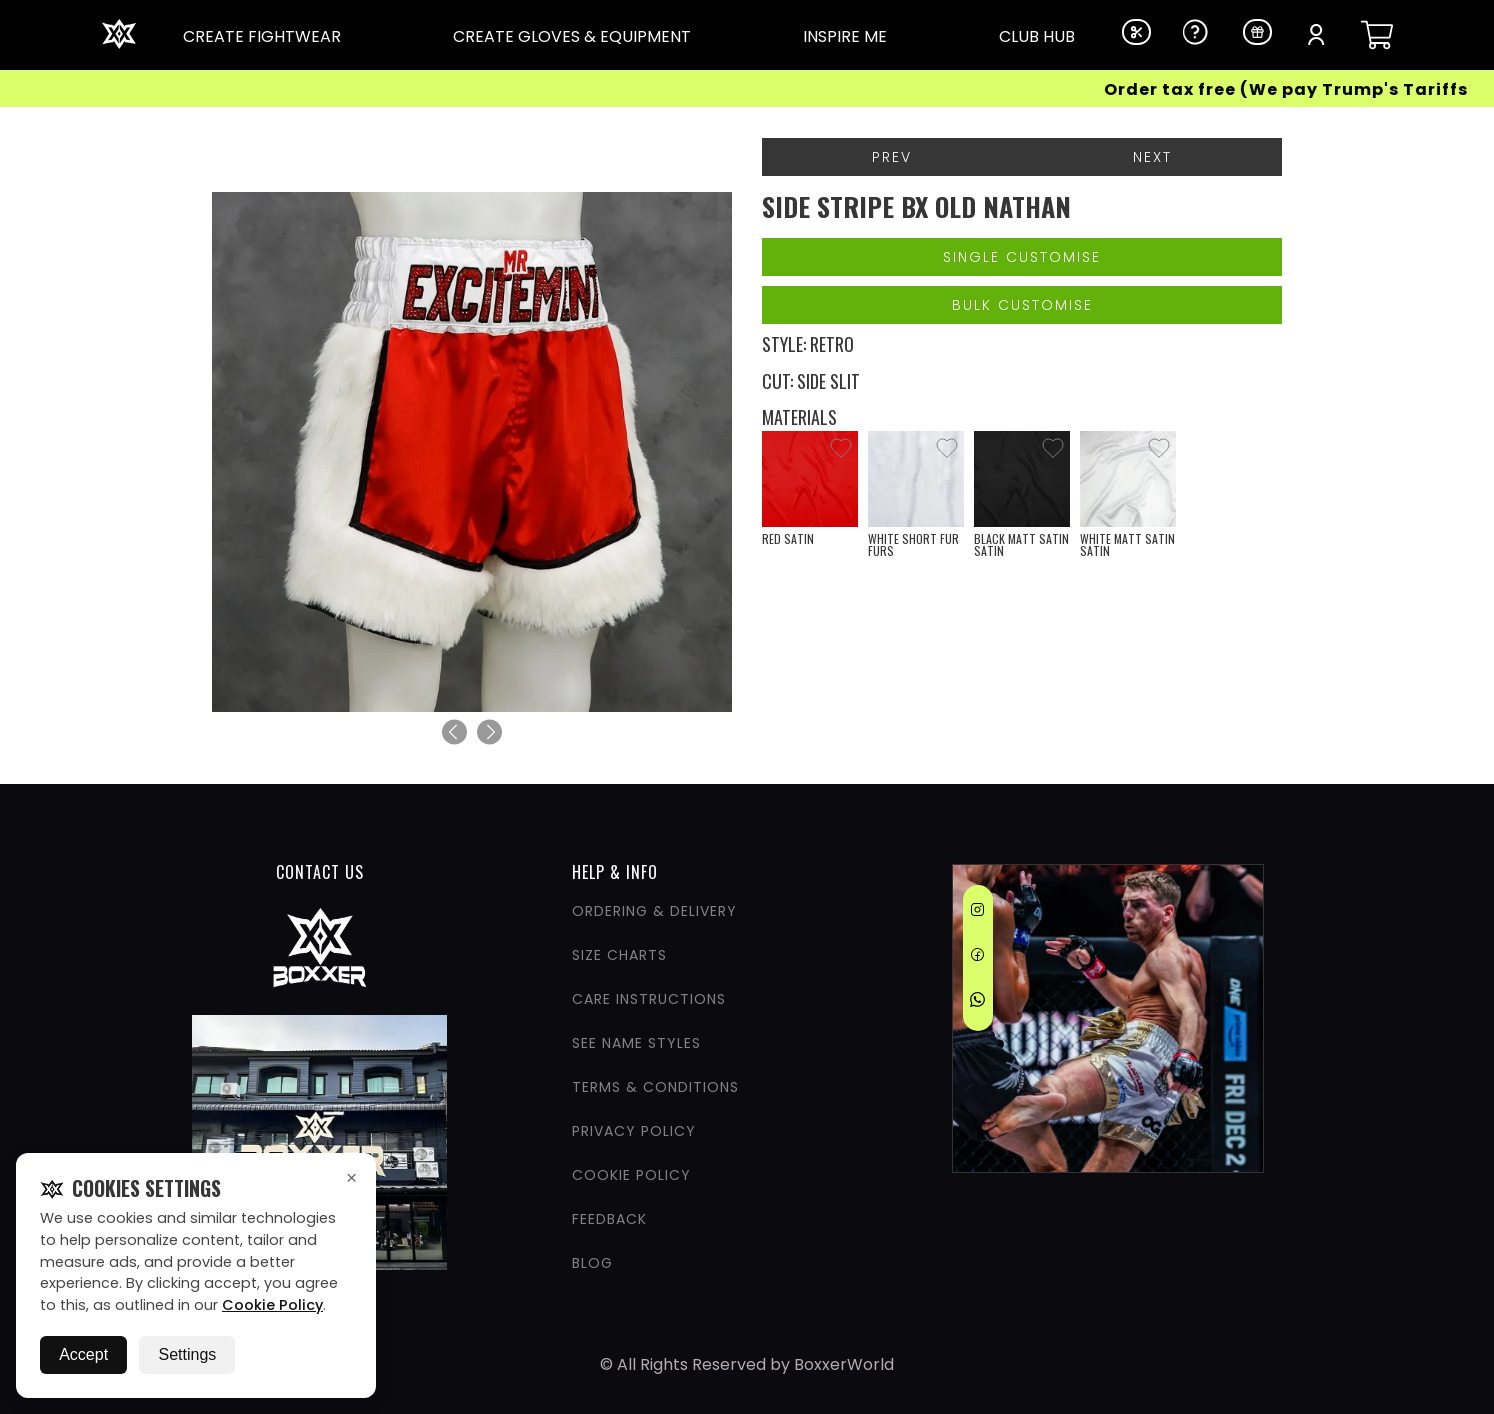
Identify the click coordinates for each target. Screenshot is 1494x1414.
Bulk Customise (1022, 305)
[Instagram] (977, 913)
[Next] (489, 732)
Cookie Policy (272, 1305)
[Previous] (454, 732)
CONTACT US (320, 872)
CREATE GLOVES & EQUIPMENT (572, 36)
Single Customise (1022, 257)
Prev (892, 157)
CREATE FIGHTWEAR (262, 36)
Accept (83, 1354)
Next (1152, 157)
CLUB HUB (1037, 36)
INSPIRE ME (845, 36)
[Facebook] (977, 958)
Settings (187, 1354)
